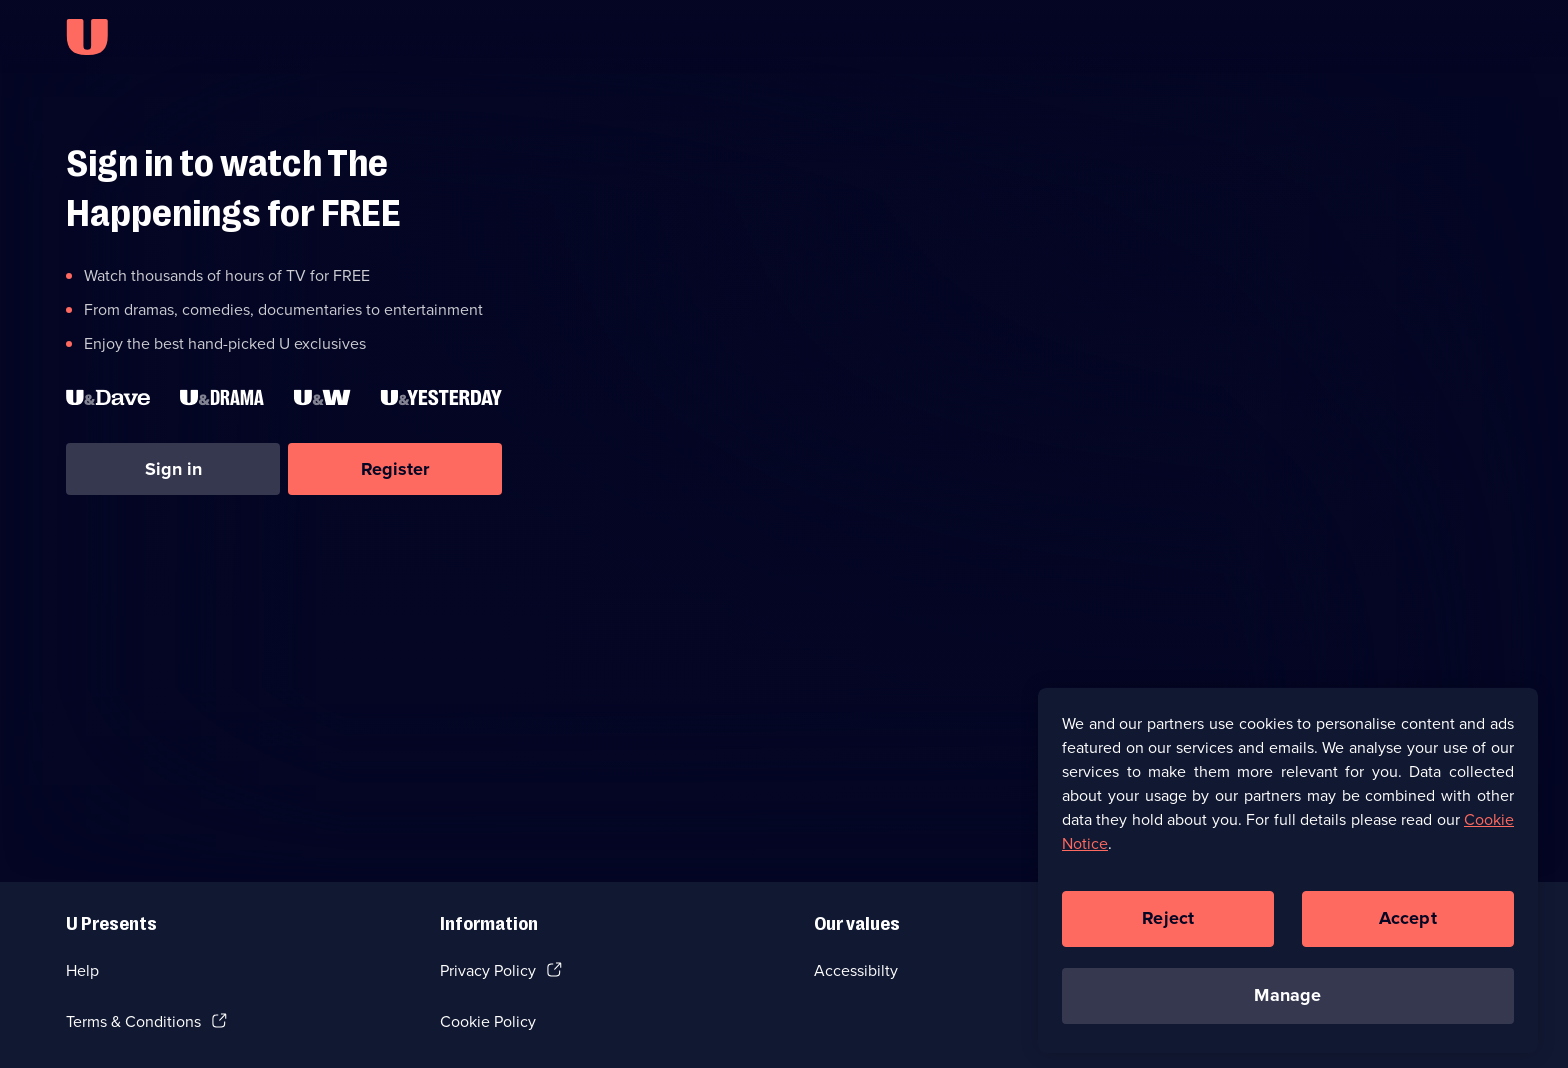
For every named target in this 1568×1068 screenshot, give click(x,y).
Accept (1408, 924)
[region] (1288, 875)
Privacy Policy (488, 970)
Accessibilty (856, 970)
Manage (1287, 1001)
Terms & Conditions (133, 1021)
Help (82, 970)
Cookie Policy (488, 1021)
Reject (1168, 924)
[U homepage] (87, 37)
